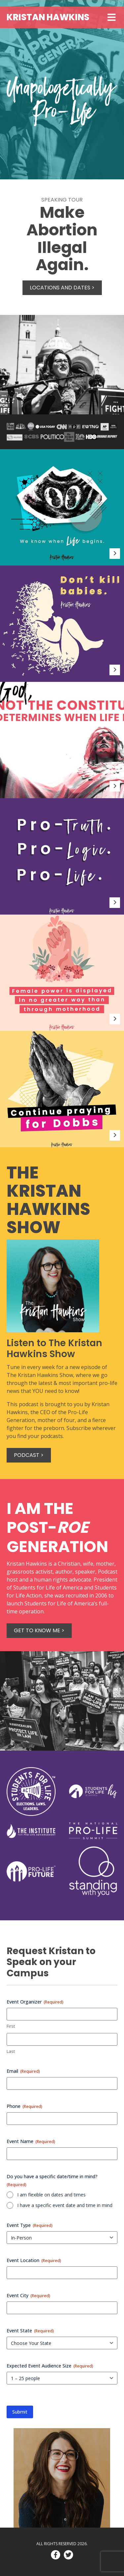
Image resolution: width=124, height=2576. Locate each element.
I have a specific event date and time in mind (64, 2205)
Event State (30, 2330)
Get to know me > (39, 1630)
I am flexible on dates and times (51, 2194)
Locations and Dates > (62, 287)
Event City (28, 2295)
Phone (24, 2106)
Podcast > (29, 1455)
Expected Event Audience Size (50, 2366)
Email (23, 2071)
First (11, 2026)
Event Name (31, 2141)
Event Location (34, 2260)
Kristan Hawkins (48, 17)
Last (11, 2051)
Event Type (30, 2225)
